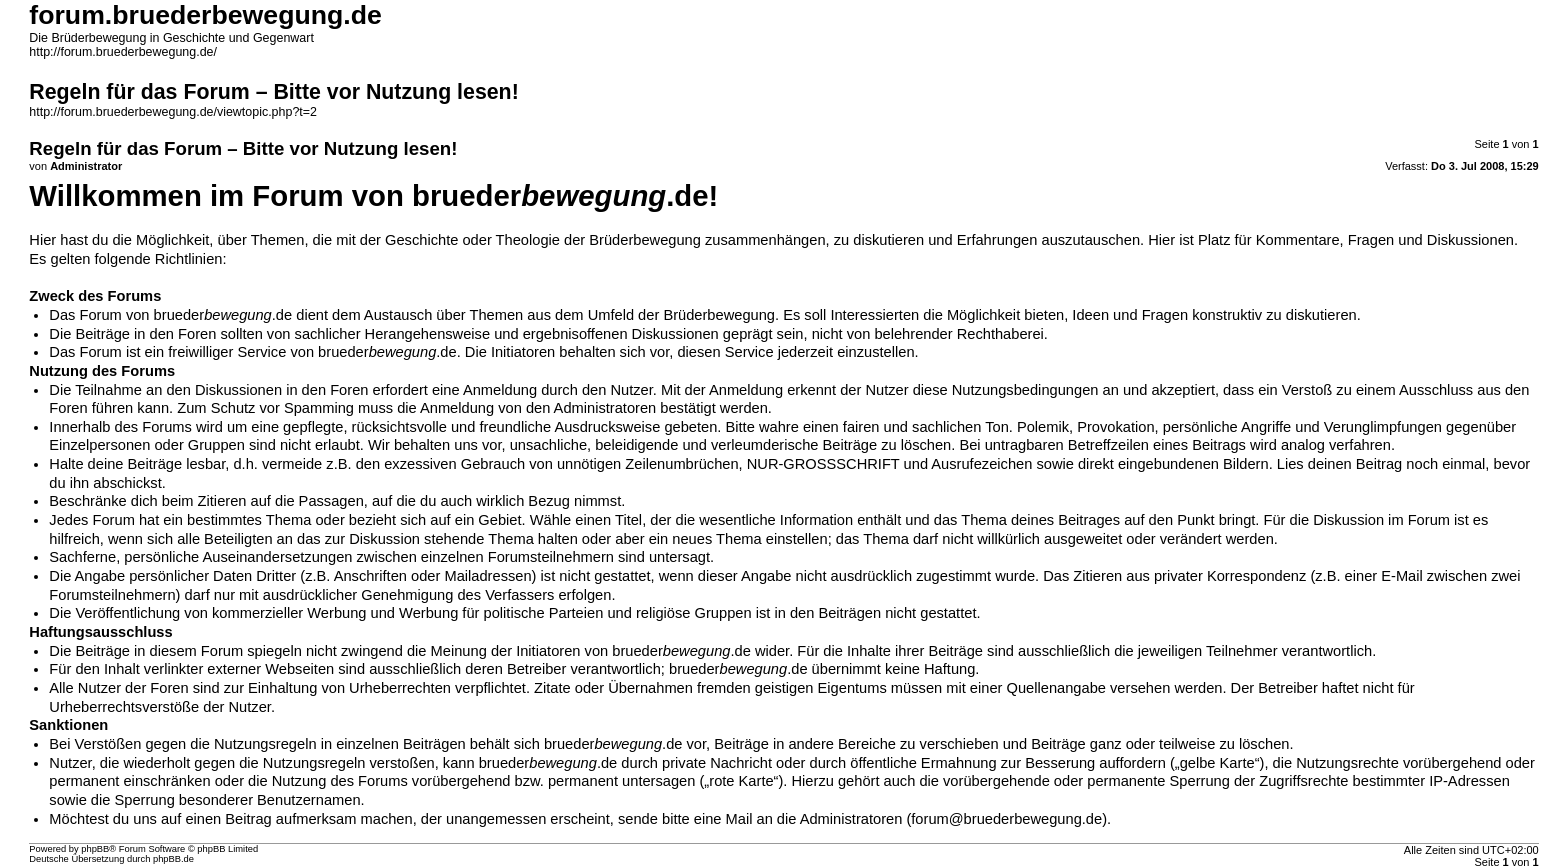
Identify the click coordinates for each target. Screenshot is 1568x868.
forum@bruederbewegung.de (1006, 819)
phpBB (95, 849)
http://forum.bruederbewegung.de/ (123, 52)
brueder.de (223, 315)
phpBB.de (173, 859)
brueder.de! (565, 195)
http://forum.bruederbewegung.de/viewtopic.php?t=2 (173, 112)
